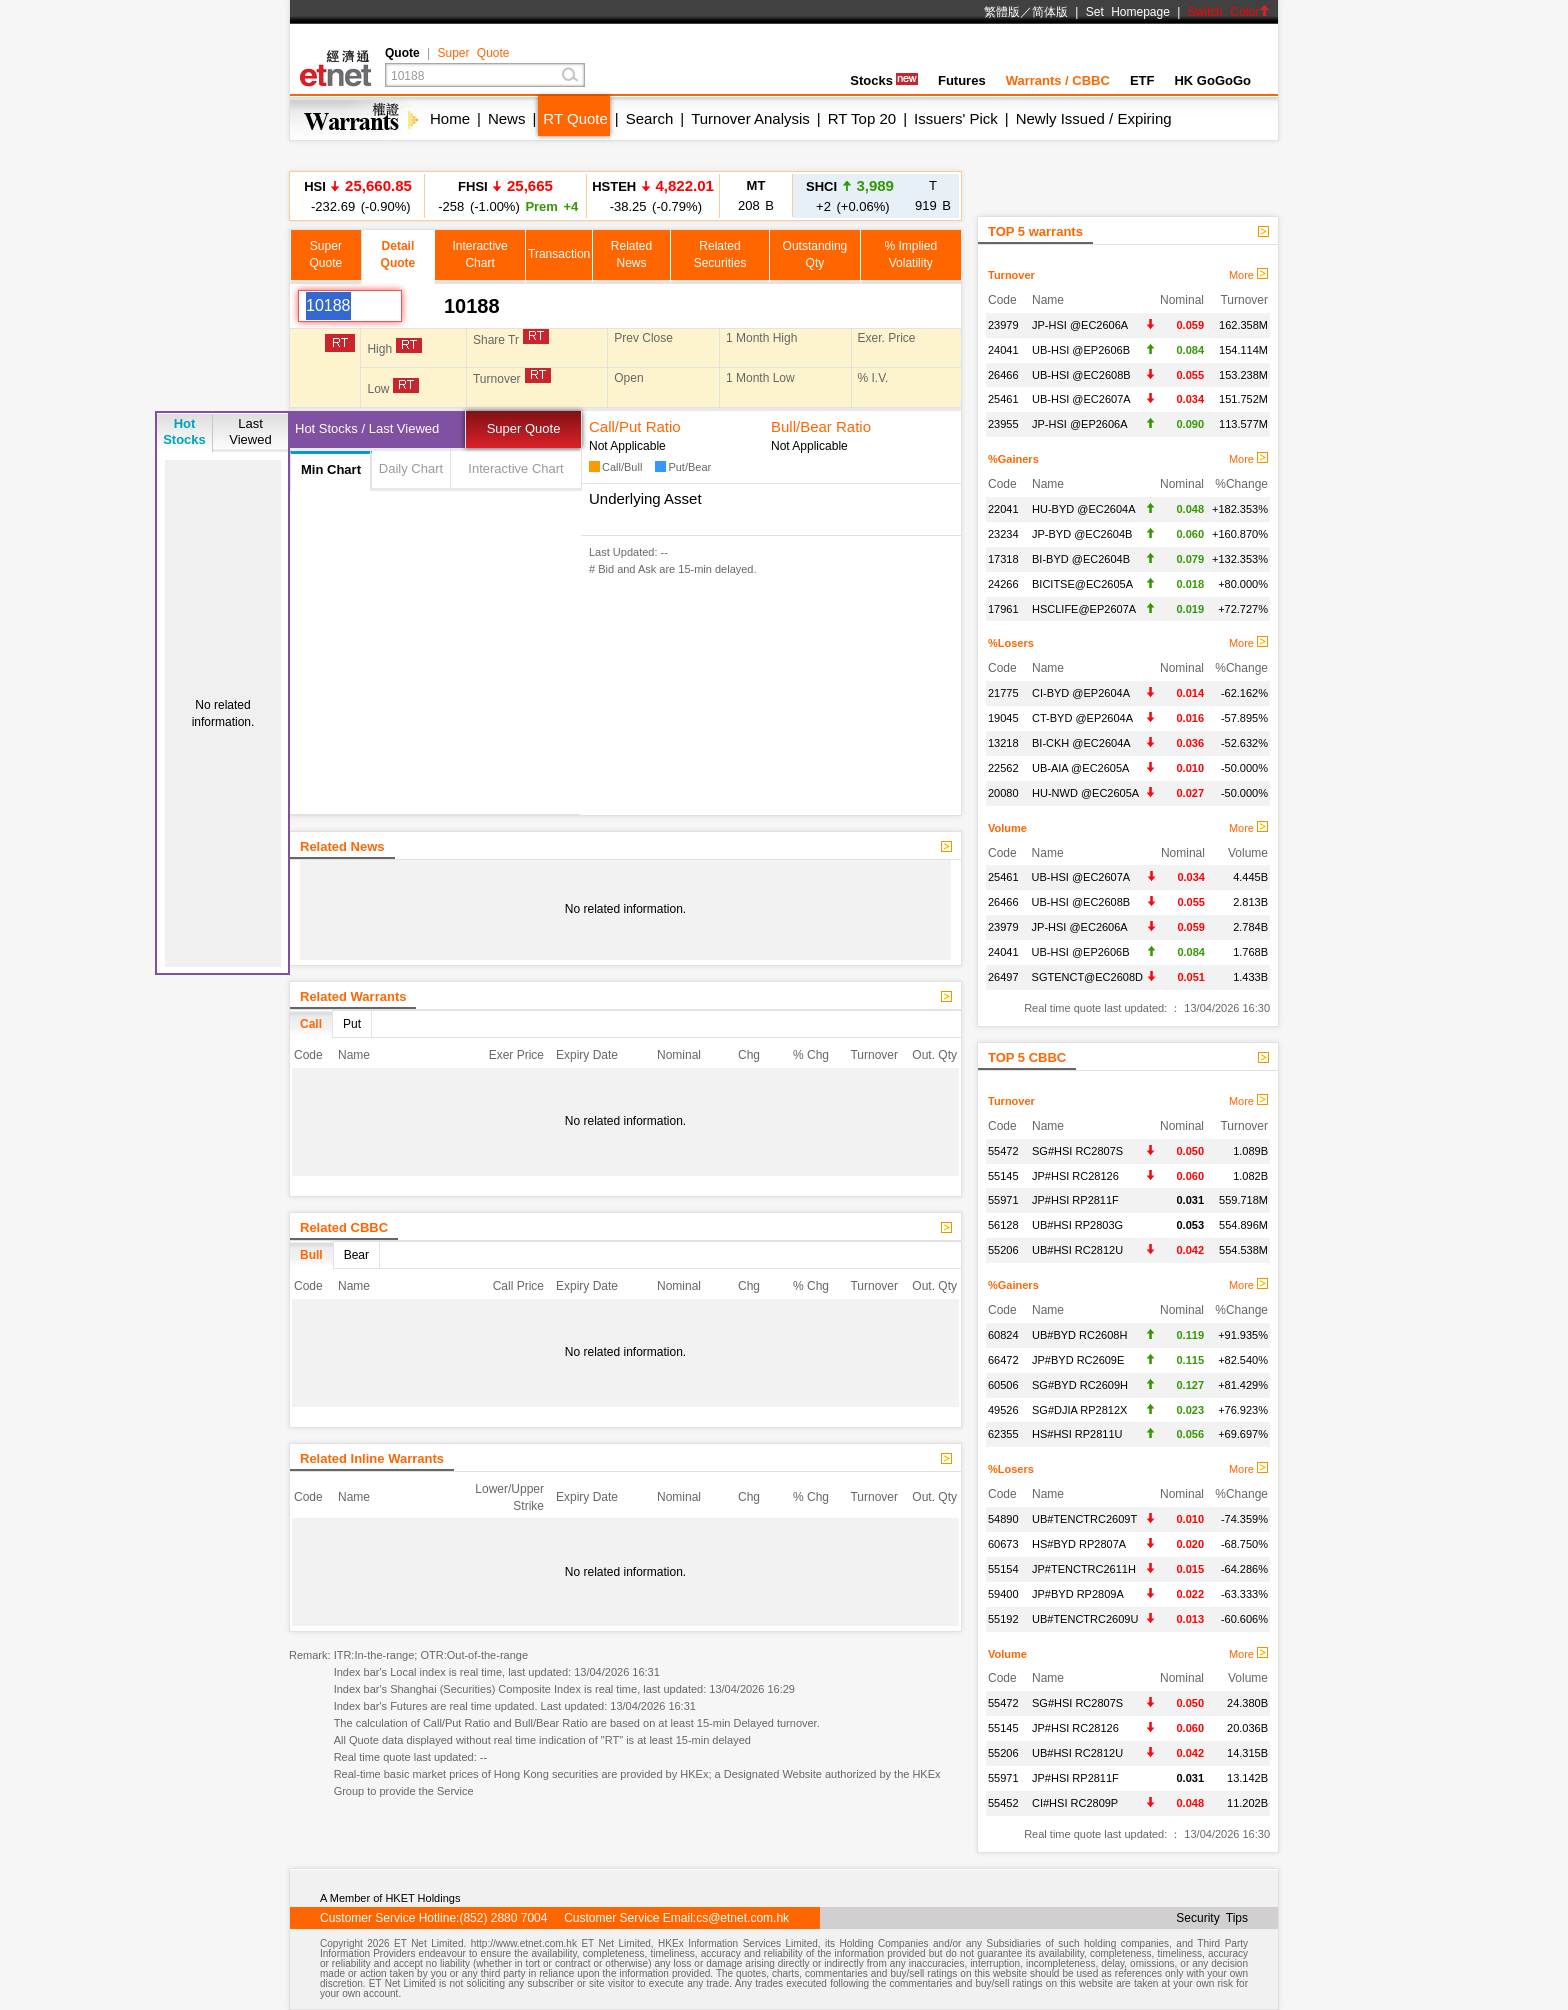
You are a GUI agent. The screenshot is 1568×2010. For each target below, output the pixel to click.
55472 (1003, 1151)
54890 (1003, 1519)
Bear (356, 1255)
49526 (1003, 1410)
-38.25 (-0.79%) (653, 195)
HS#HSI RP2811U (1077, 1434)
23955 (1003, 424)
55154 (1003, 1569)
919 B (933, 195)
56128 (1003, 1225)
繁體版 (1002, 12)
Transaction (559, 254)
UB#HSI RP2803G (1077, 1225)
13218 (1003, 743)
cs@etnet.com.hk (742, 1918)
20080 (1003, 793)
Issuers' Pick (956, 118)
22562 (1003, 768)
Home (450, 118)
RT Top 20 (862, 118)
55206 (1003, 1250)
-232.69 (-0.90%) (358, 195)
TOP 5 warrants (1035, 231)
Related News (342, 846)
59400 (1003, 1594)
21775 (1003, 693)
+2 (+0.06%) (850, 195)
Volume (1007, 828)
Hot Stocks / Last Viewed (367, 428)
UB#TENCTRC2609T (1084, 1519)
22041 (1003, 509)
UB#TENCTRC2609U (1085, 1619)
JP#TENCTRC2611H (1084, 1569)
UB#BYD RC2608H (1079, 1335)
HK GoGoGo (1212, 80)
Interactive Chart (515, 468)
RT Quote (575, 118)
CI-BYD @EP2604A (1081, 693)
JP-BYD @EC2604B (1082, 534)
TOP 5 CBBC (1027, 1057)
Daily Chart (411, 468)
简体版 (1050, 12)
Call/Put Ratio (635, 426)
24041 (1003, 350)
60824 (1003, 1335)
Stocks (884, 80)
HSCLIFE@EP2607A (1084, 609)
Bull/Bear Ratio (821, 426)
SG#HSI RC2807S (1077, 1151)
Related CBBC (344, 1227)
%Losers (1011, 643)
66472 (1003, 1360)
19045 (1003, 718)
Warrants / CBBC (1058, 80)
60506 (1003, 1385)
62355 (1003, 1434)
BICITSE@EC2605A (1082, 584)
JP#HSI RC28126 (1075, 1176)
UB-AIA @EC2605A (1080, 768)
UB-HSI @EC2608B (1081, 375)
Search (650, 118)
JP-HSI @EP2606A (1080, 424)
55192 (1003, 1619)
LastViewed (250, 431)
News (507, 118)
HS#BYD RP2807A (1079, 1544)
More (1248, 275)
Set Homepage (1128, 12)
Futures (962, 80)
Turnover (1011, 275)
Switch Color (1229, 12)
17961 (1003, 609)
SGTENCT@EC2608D (1087, 977)
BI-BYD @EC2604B (1081, 559)
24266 (1003, 584)
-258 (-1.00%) (506, 195)
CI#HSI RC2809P (1075, 1803)
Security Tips (1212, 1918)
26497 (1003, 977)
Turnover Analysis (750, 118)
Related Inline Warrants (372, 1458)
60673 (1003, 1544)
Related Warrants (353, 996)
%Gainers (1013, 459)
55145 (1003, 1176)
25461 (1003, 399)
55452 (1003, 1803)
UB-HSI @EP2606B (1081, 350)
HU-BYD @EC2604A (1083, 509)
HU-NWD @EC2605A (1085, 793)
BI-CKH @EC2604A (1081, 743)
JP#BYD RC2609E (1078, 1360)
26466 (1003, 375)
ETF (1142, 80)
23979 (1003, 325)
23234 (1003, 534)
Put (352, 1024)
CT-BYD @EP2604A (1082, 718)
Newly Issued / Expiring (1094, 118)
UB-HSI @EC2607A (1081, 399)
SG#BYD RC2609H (1080, 1385)
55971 (1003, 1200)
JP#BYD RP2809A (1078, 1594)
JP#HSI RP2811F (1075, 1200)
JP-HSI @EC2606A (1080, 325)
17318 (1003, 559)
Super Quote (473, 53)
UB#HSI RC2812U (1077, 1250)
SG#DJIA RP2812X (1079, 1410)
